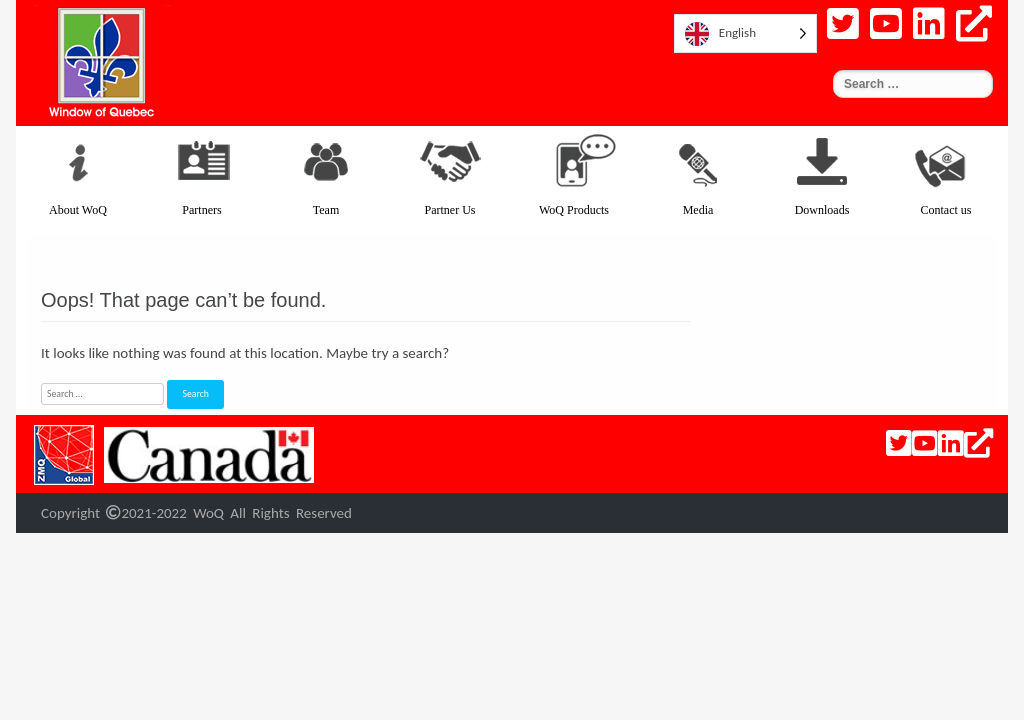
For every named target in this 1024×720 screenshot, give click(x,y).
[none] (745, 33)
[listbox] (745, 33)
